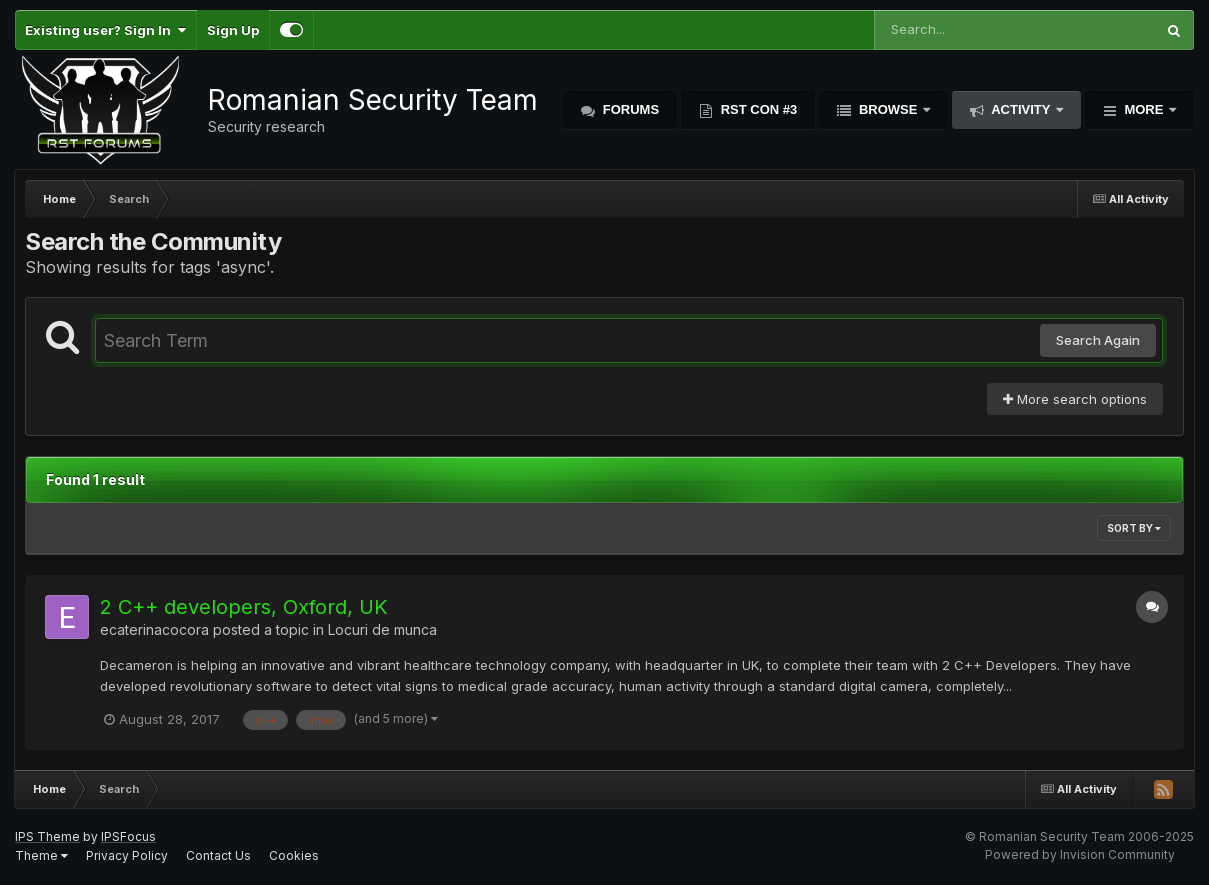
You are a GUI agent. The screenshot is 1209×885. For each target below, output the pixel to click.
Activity (1021, 109)
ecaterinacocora (154, 629)
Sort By (1134, 528)
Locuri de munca (382, 629)
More (1144, 109)
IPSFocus (128, 836)
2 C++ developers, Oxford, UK (244, 607)
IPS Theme (47, 836)
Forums (629, 109)
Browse (888, 109)
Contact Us (218, 855)
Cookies (294, 855)
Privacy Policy (127, 855)
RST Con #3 (757, 109)
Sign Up (233, 30)
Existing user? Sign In (105, 30)
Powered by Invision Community (1080, 854)
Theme (41, 855)
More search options (1075, 399)
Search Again (1098, 340)
